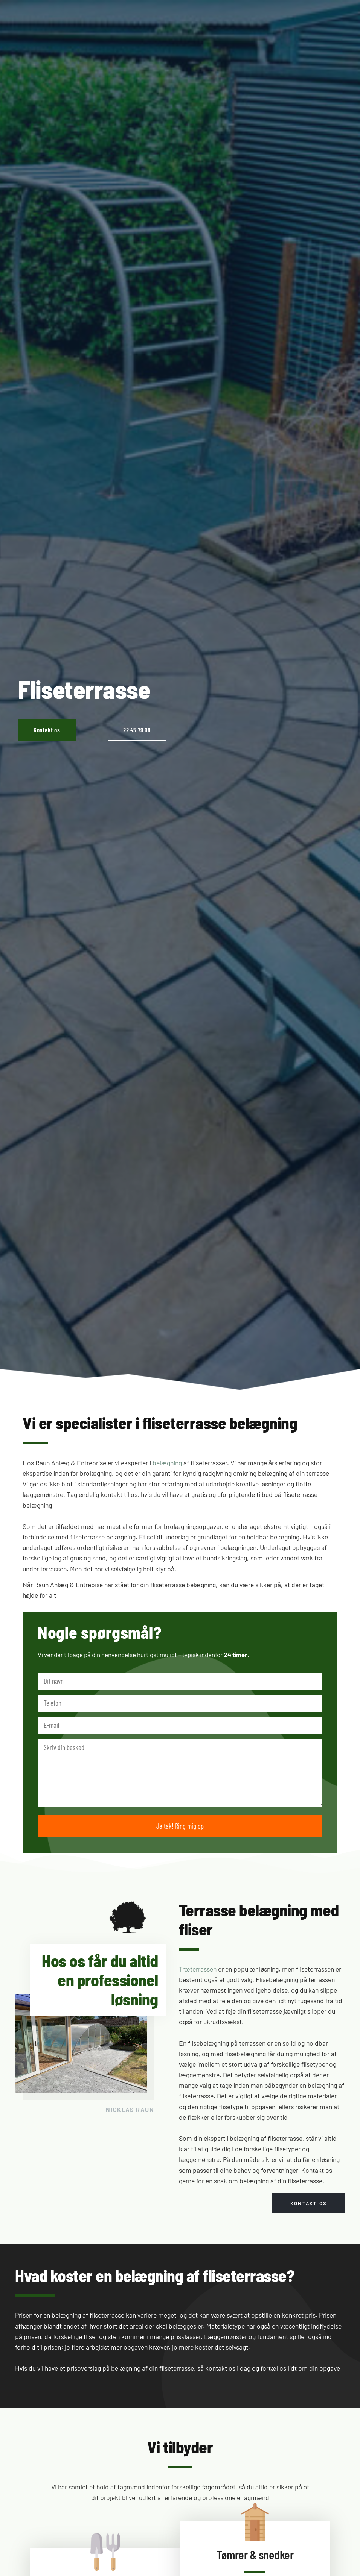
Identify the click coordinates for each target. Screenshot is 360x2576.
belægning (167, 1463)
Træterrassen (198, 1969)
